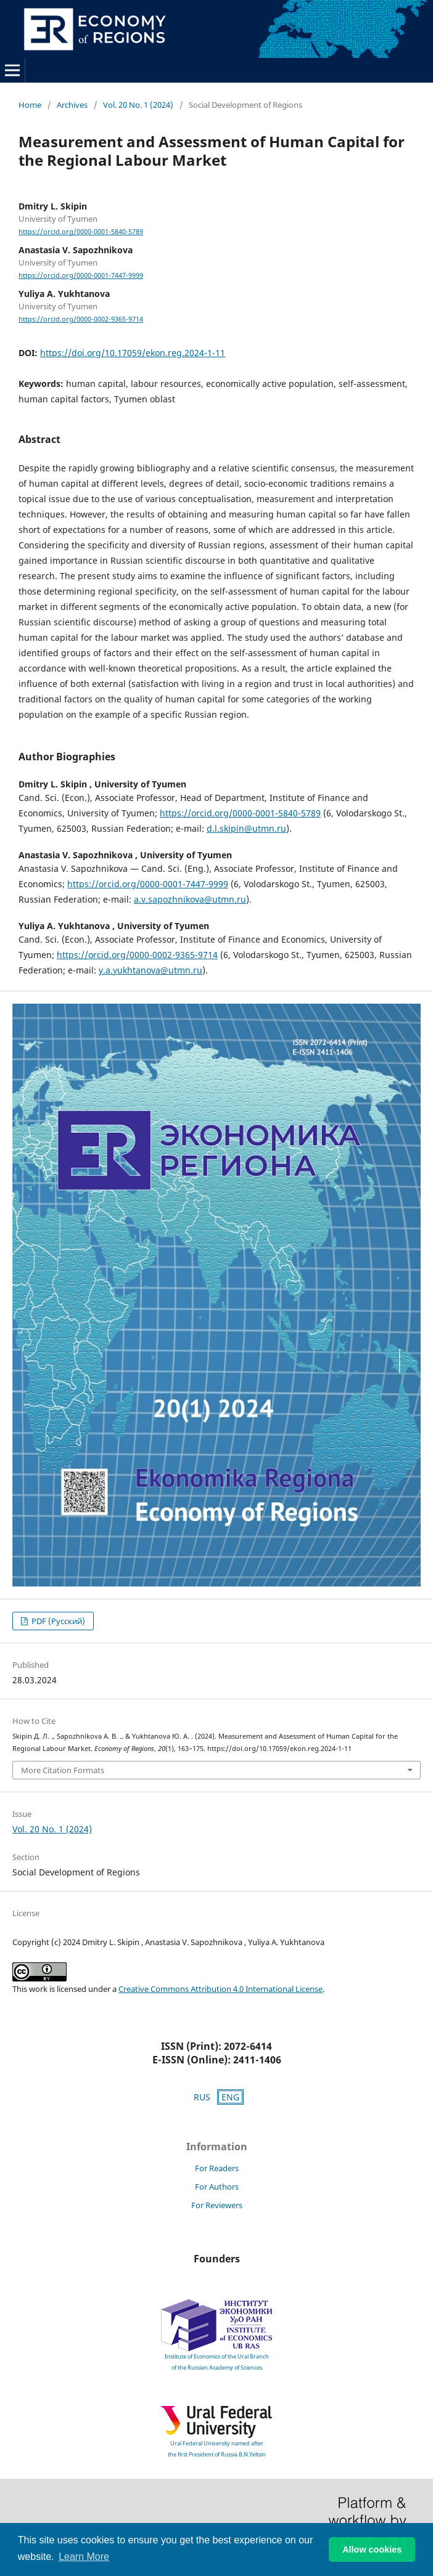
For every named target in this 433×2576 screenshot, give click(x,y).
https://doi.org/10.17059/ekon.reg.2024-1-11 (132, 353)
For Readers (217, 2168)
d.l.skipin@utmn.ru (246, 828)
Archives (72, 104)
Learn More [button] (84, 2556)
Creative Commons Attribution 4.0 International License (220, 1988)
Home (30, 104)
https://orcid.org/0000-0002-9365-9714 (81, 319)
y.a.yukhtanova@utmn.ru (150, 970)
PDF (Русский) (57, 1621)
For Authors (217, 2186)
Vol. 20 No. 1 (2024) (138, 104)
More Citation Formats (62, 1770)
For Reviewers (216, 2205)
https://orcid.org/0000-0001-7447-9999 (81, 275)
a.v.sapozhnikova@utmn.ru (190, 899)
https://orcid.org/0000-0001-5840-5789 (81, 231)
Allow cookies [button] (372, 2549)
